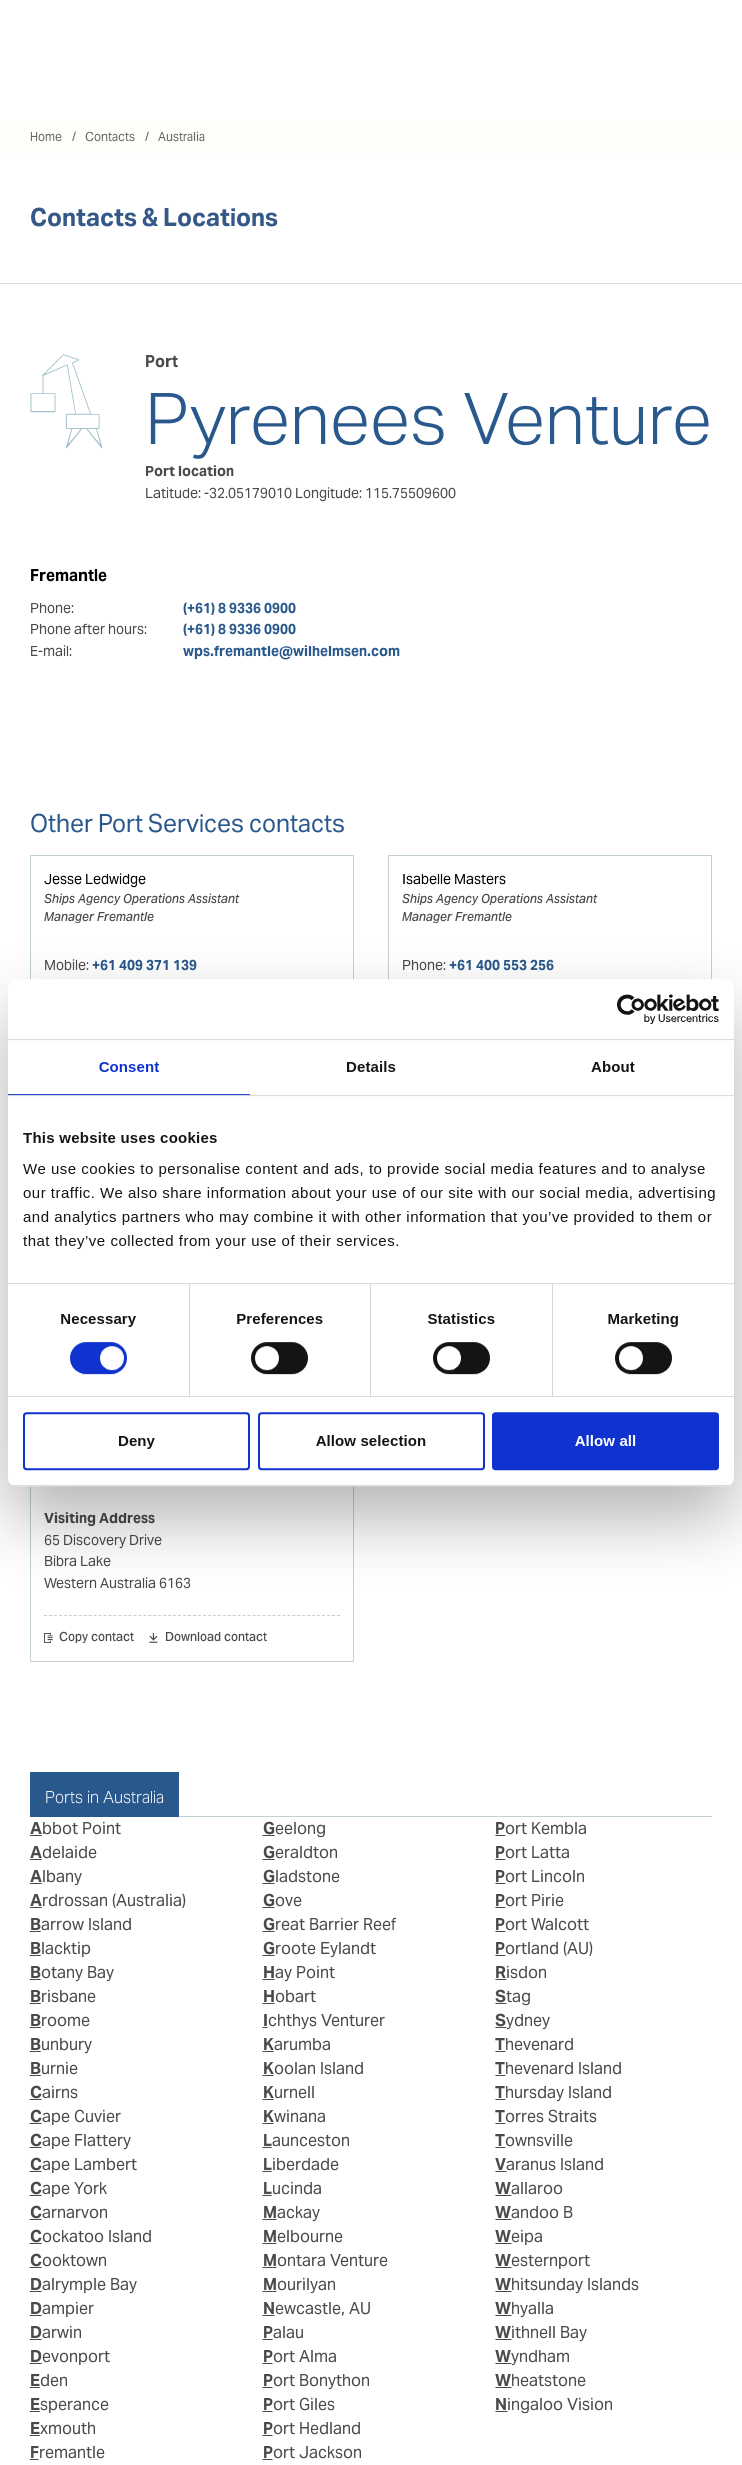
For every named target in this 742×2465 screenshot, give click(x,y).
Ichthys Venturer (324, 2020)
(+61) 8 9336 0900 (239, 608)
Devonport (70, 2356)
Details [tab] (371, 1066)
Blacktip (60, 1948)
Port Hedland (312, 2428)
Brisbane (63, 1996)
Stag (513, 1996)
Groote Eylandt (319, 1948)
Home (46, 136)
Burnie (54, 2068)
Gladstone (301, 1876)
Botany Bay (72, 1972)
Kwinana (294, 2116)
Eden (49, 2380)
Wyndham (532, 2356)
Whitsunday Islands (567, 2284)
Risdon (521, 1972)
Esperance (69, 2404)
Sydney (522, 2020)
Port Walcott (542, 1924)
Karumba (297, 2044)
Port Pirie (529, 1900)
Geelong (294, 1828)
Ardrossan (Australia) (108, 1900)
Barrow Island (81, 1924)
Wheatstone (540, 2380)
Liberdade (301, 2164)
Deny (136, 1440)
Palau (283, 2332)
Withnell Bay (541, 2332)
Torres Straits (546, 2116)
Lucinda (292, 2188)
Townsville (534, 2140)
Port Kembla (541, 1828)
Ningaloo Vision (554, 2404)
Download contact (216, 1638)
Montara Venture (325, 2260)
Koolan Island (313, 2068)
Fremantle (67, 2452)
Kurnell (289, 2092)
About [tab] (613, 1066)
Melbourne (303, 2236)
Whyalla (524, 2308)
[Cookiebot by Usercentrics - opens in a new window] (631, 1009)
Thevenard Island (558, 2068)
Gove (282, 1900)
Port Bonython (316, 2380)
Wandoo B (534, 2212)
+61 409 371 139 (144, 965)
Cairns (54, 2092)
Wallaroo (529, 2188)
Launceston (306, 2140)
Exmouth (63, 2428)
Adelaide (63, 1852)
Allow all (606, 1440)
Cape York (68, 2188)
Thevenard (534, 2044)
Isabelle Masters (454, 879)
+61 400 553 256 (501, 965)
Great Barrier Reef (329, 1924)
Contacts (110, 136)
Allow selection (371, 1440)
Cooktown (68, 2260)
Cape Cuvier (75, 2116)
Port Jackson (312, 2452)
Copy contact (96, 1638)
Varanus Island (549, 2164)
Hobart (289, 1996)
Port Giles (299, 2404)
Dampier (62, 2308)
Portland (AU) (544, 1948)
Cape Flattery (80, 2140)
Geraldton (300, 1852)
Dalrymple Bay (83, 2284)
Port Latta (532, 1852)
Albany (56, 1876)
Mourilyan (299, 2284)
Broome (60, 2020)
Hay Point (299, 1972)
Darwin (56, 2332)
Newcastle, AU (317, 2308)
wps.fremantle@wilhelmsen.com (291, 651)
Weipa (519, 2236)
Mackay (291, 2212)
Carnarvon (69, 2212)
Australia (181, 136)
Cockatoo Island (91, 2236)
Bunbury (61, 2044)
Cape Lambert (83, 2164)
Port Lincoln (540, 1876)
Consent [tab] (129, 1066)
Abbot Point (75, 1828)
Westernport (542, 2260)
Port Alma (300, 2356)
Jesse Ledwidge (95, 879)
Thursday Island (553, 2092)
